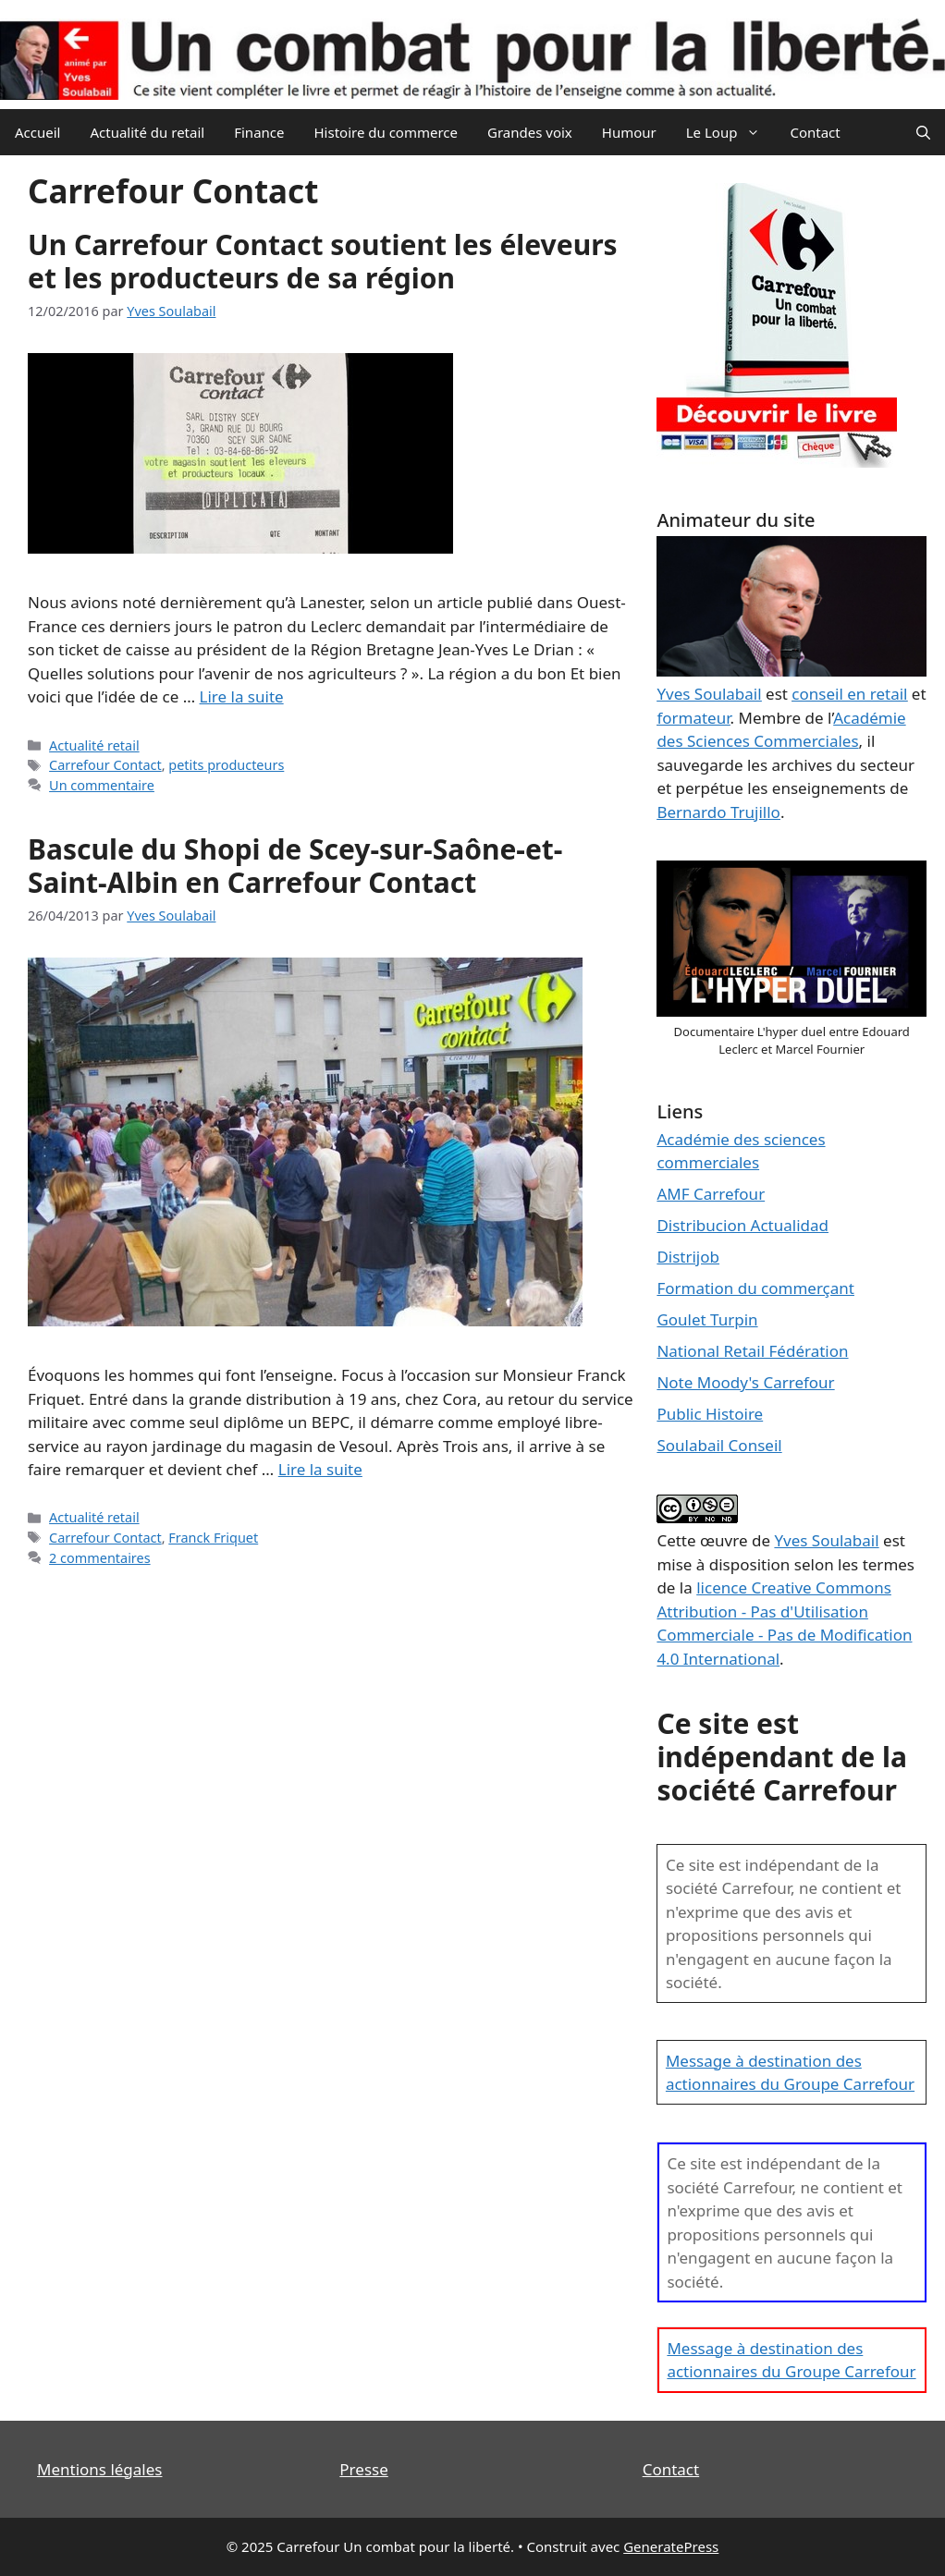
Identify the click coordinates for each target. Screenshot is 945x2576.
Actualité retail (94, 745)
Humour (629, 132)
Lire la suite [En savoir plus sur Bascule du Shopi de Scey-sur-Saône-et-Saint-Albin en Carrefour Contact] (320, 1469)
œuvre (724, 1540)
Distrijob (688, 1256)
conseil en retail (849, 693)
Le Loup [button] (731, 132)
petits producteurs (226, 765)
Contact (815, 132)
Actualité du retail (147, 132)
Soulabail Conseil (719, 1445)
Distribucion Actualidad (742, 1225)
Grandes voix (529, 132)
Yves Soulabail (826, 1540)
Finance (259, 132)
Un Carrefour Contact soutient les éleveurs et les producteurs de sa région (323, 261)
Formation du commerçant (755, 1288)
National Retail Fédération (752, 1350)
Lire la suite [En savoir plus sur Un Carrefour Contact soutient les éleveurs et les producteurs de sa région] (242, 696)
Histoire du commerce (385, 132)
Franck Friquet (213, 1537)
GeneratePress (670, 2546)
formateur (693, 717)
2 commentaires (100, 1558)
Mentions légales (99, 2469)
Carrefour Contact (105, 765)
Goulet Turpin (707, 1319)
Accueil (37, 132)
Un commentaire (101, 785)
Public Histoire (710, 1413)
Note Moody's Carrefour (745, 1382)
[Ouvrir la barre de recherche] (923, 132)
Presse (363, 2469)
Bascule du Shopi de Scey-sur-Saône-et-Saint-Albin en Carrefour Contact (295, 865)
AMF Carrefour (711, 1193)
